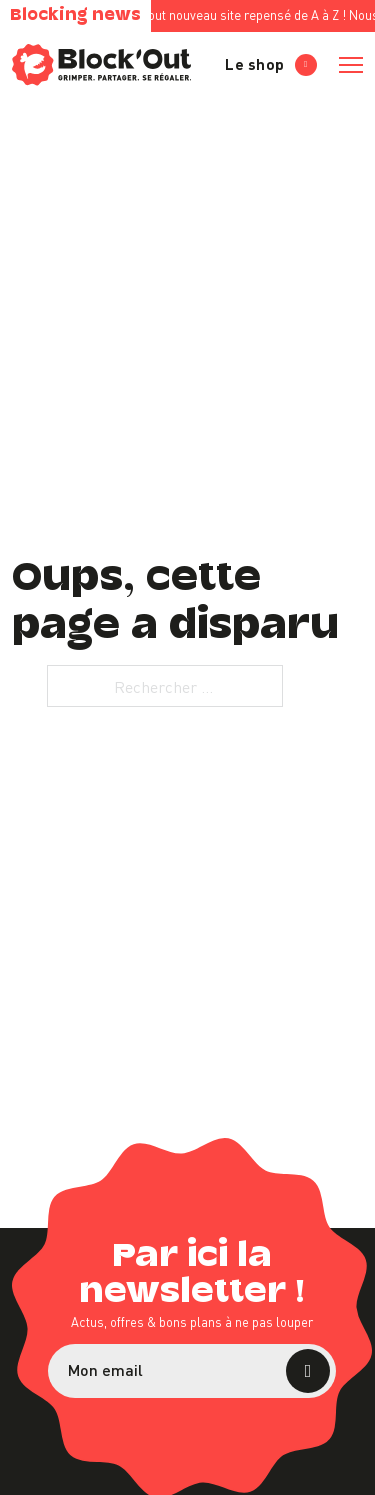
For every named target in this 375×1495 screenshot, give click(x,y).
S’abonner (308, 1371)
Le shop (271, 64)
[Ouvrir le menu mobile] (351, 65)
